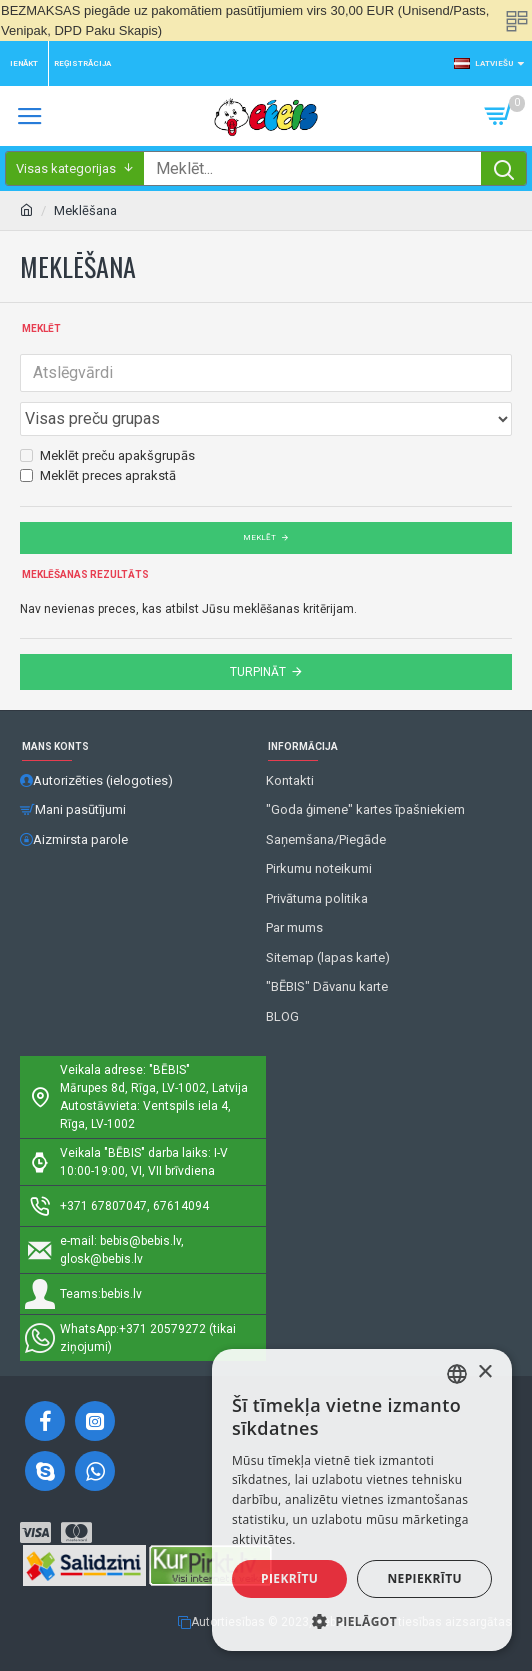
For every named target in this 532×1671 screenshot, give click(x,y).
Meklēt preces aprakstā (98, 475)
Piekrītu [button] (289, 1578)
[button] (362, 1621)
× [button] (484, 1372)
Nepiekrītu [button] (424, 1578)
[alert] (362, 1500)
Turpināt (258, 672)
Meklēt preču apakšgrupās (107, 455)
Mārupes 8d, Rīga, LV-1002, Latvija (154, 1088)
